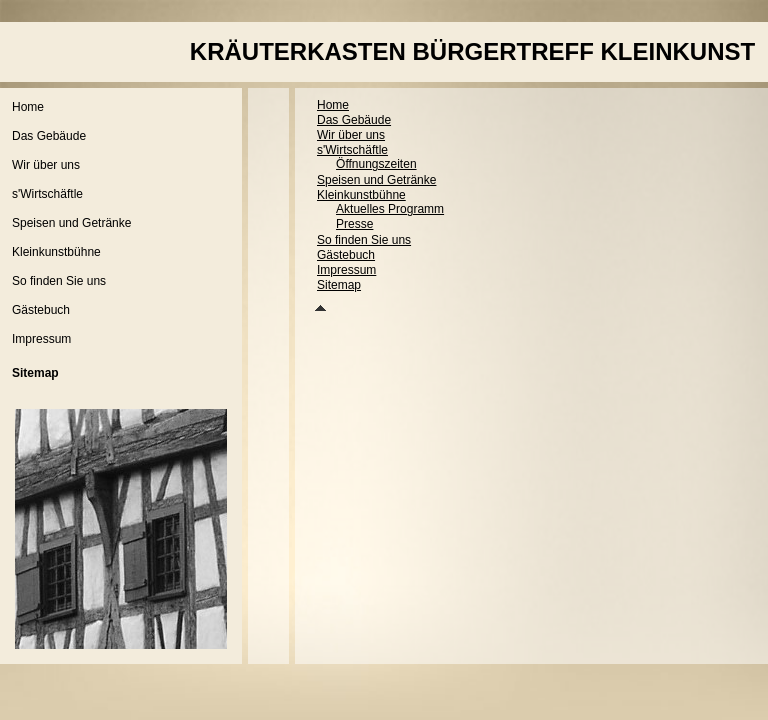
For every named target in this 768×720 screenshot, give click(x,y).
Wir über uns (46, 165)
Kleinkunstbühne (56, 252)
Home (28, 107)
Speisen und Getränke (71, 223)
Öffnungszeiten (376, 164)
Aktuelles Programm (390, 209)
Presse (354, 224)
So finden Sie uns (59, 281)
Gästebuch (41, 310)
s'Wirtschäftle (47, 194)
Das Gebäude (49, 136)
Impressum (41, 339)
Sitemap (339, 285)
